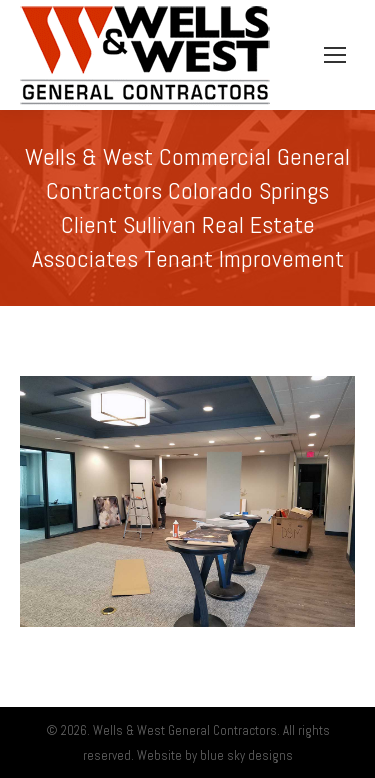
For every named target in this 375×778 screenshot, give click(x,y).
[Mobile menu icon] (335, 55)
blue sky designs (246, 755)
